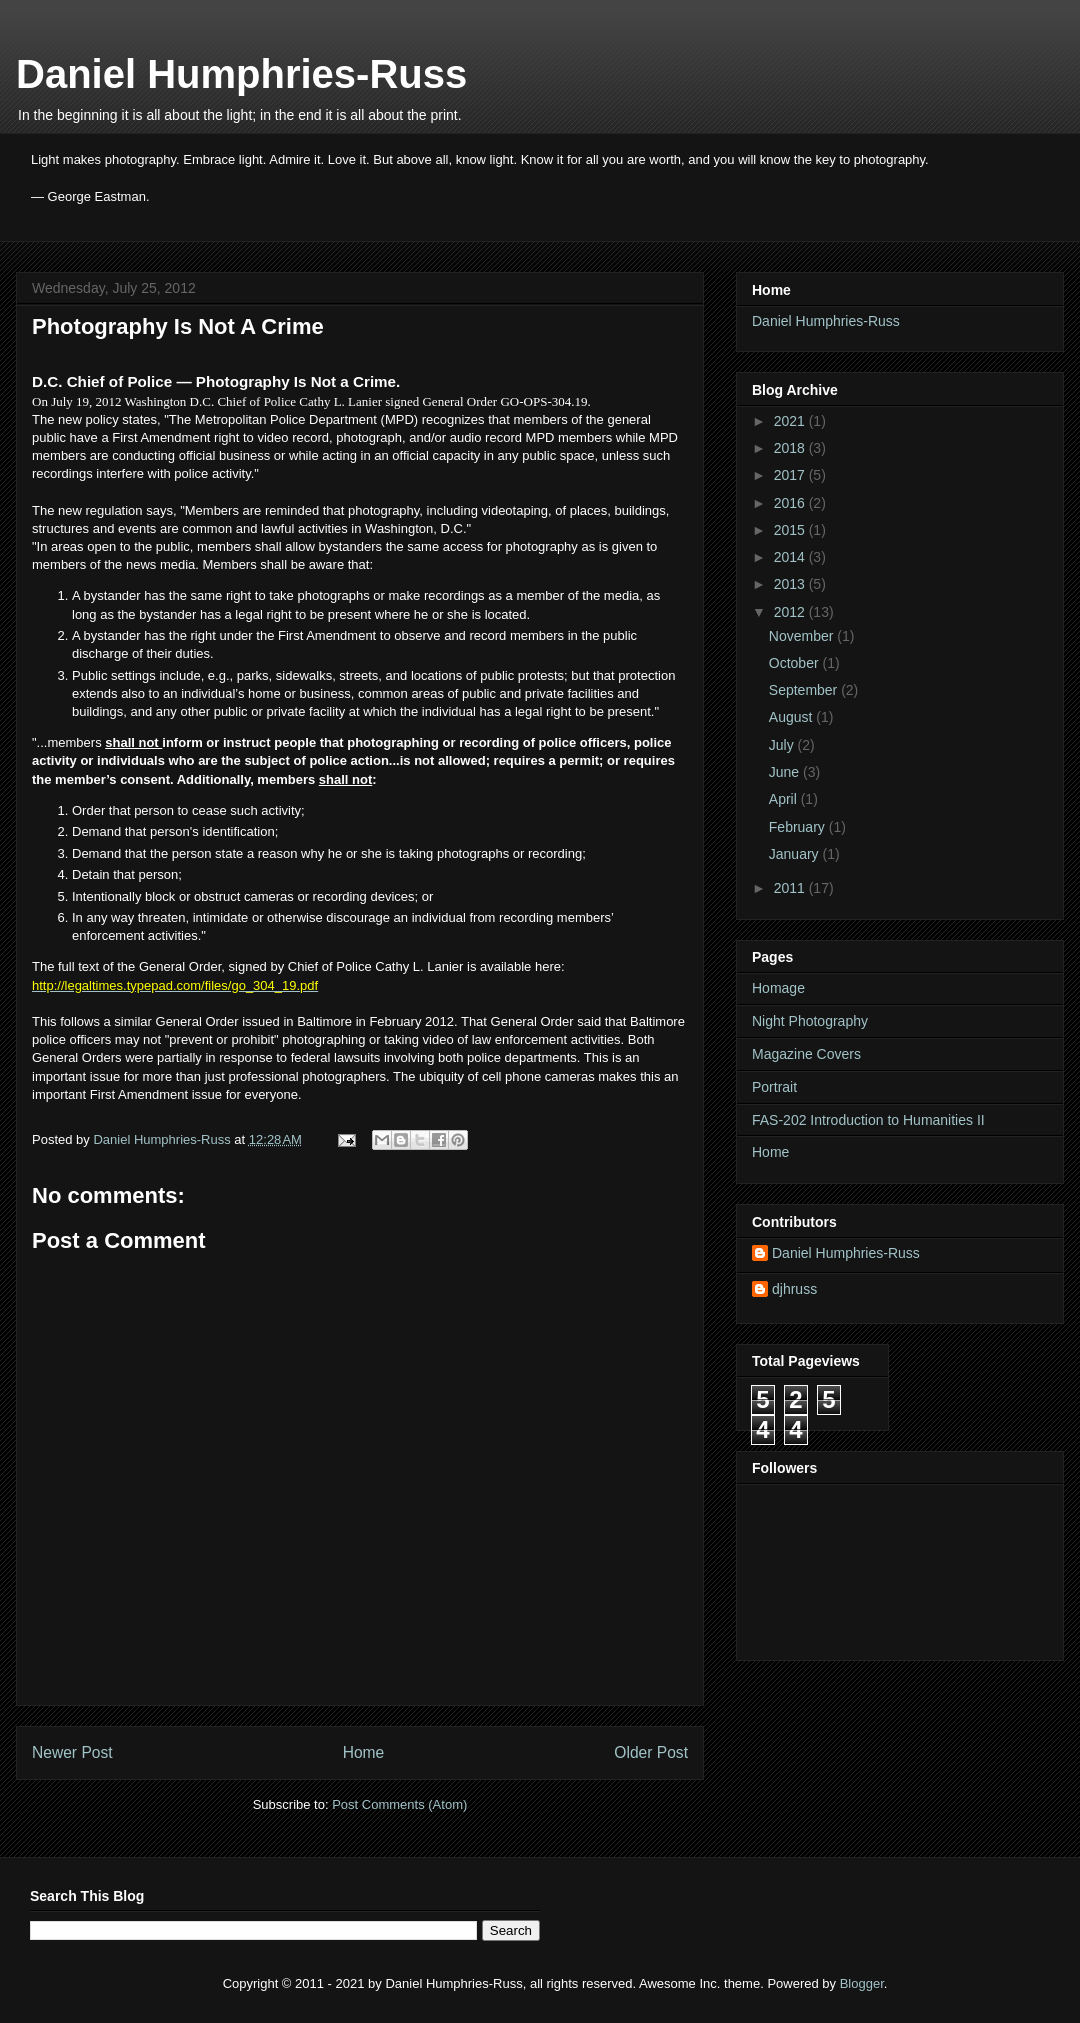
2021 (791, 421)
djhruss (794, 1289)
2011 (791, 888)
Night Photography (810, 1021)
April (785, 799)
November (803, 636)
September (805, 690)
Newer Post (72, 1752)
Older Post (651, 1752)
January (796, 854)
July (783, 745)
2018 (791, 448)
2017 (791, 475)
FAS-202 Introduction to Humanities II (868, 1120)
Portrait (774, 1087)
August (792, 717)
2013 (791, 584)
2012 (791, 612)
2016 (791, 503)
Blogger (862, 1983)
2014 (791, 557)
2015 (791, 530)
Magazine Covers (806, 1054)
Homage (778, 988)
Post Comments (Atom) (399, 1804)
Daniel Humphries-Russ (241, 74)
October (796, 663)
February (799, 827)
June (786, 772)
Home (364, 1752)
